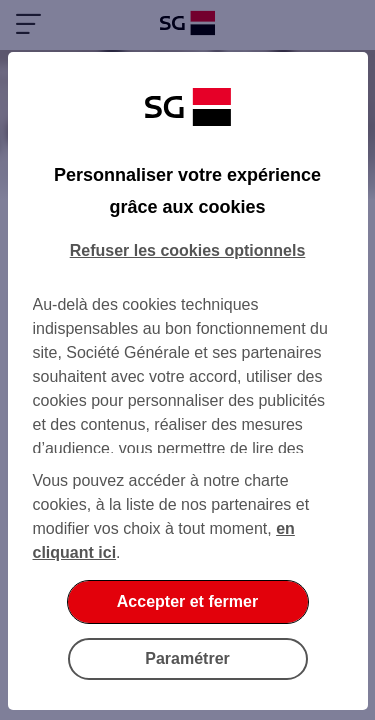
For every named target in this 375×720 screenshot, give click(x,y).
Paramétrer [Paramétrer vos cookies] (187, 658)
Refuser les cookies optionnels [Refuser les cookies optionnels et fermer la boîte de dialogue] (188, 250)
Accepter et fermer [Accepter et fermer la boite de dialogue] (187, 601)
